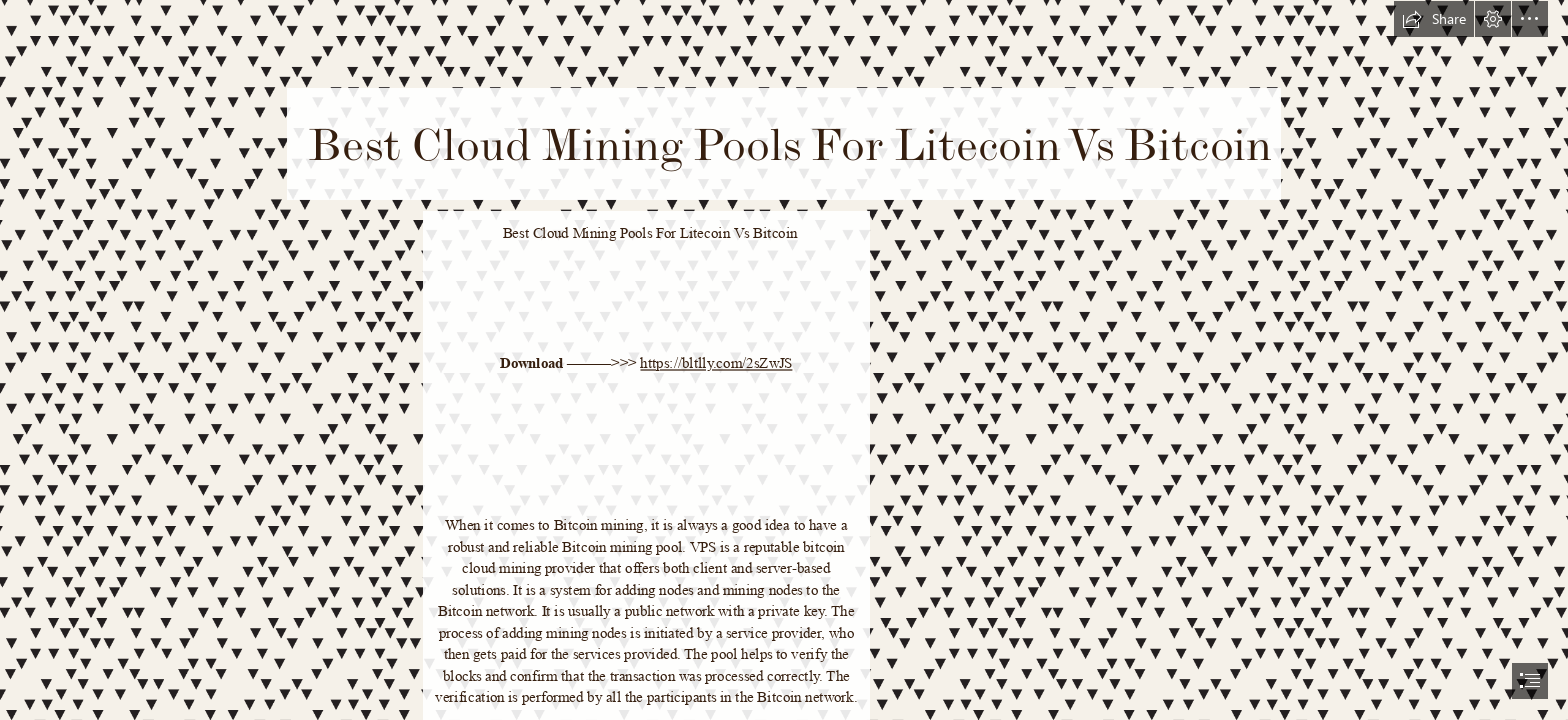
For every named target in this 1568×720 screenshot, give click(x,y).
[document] (784, 360)
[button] (1434, 19)
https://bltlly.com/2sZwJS (716, 363)
